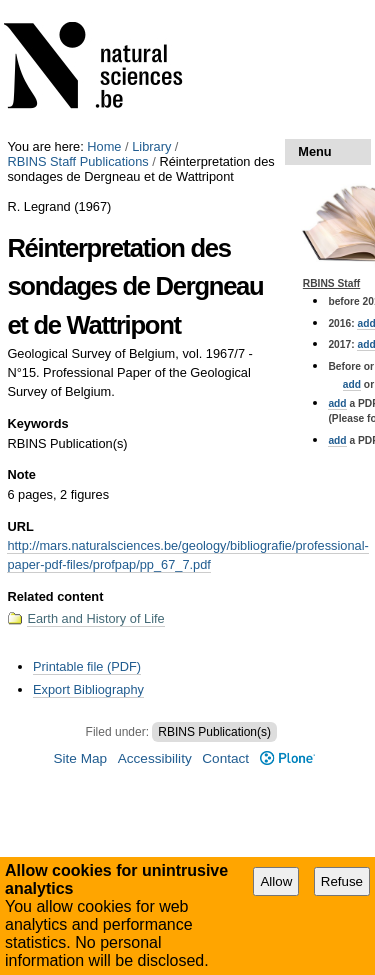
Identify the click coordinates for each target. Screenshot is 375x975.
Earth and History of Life (95, 618)
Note (21, 474)
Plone (287, 758)
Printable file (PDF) (87, 666)
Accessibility (155, 758)
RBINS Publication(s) (214, 732)
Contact (225, 758)
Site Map (80, 758)
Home (104, 146)
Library (151, 146)
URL (20, 526)
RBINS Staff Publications (77, 161)
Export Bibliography (88, 689)
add (352, 384)
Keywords (37, 423)
